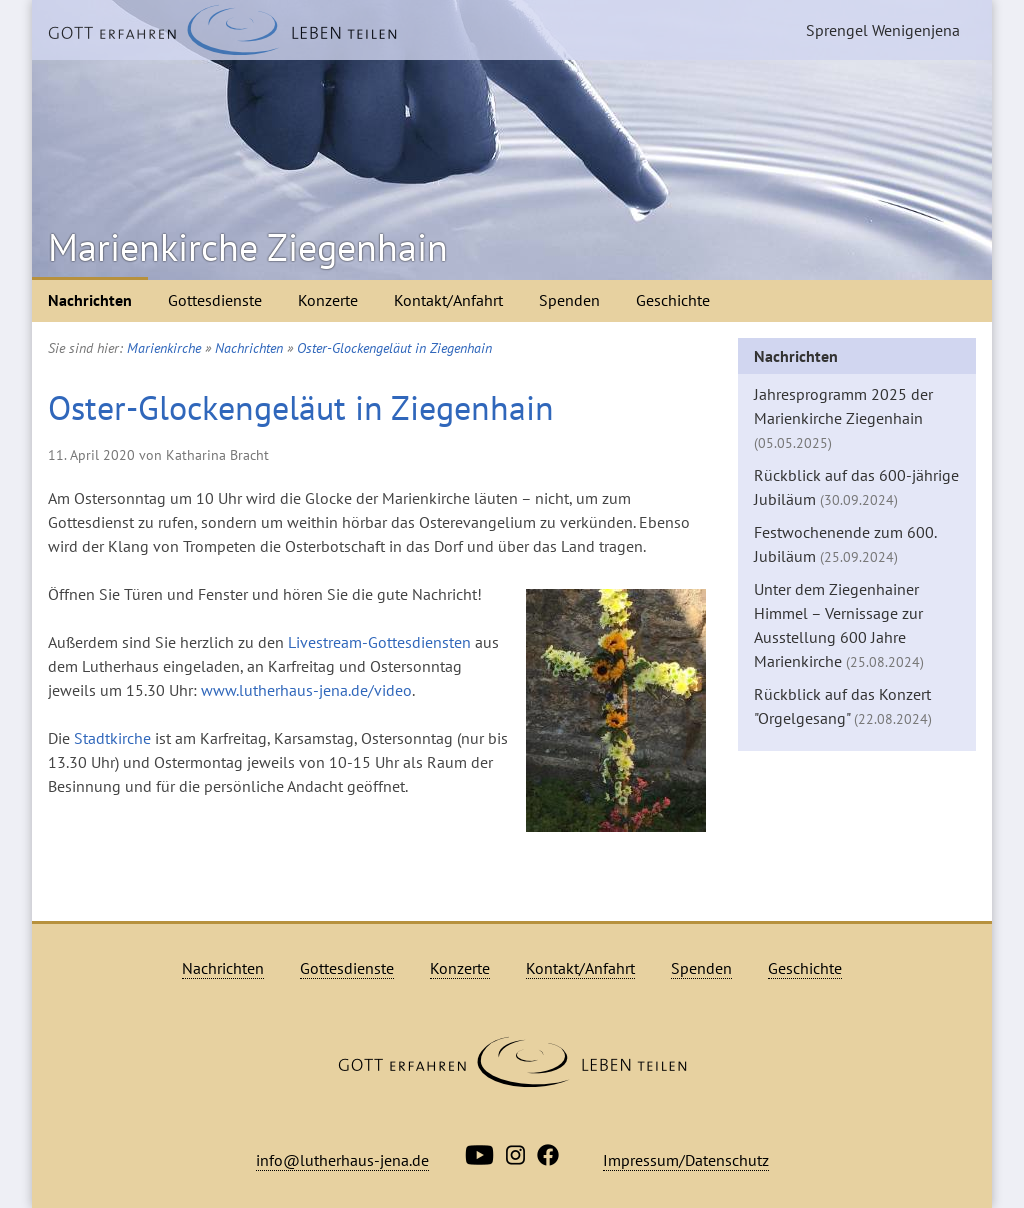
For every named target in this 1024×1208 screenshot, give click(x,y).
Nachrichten (90, 300)
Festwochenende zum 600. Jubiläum (845, 544)
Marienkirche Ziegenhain (248, 247)
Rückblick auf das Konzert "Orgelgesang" (843, 706)
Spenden (569, 300)
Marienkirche (164, 348)
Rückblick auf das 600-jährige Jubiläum (856, 487)
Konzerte (328, 300)
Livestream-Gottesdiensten (379, 642)
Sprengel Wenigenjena (883, 30)
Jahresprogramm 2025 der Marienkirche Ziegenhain (843, 418)
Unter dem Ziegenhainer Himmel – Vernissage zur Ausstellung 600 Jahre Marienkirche (839, 625)
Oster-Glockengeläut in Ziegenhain (394, 348)
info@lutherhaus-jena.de (342, 1160)
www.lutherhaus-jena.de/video (306, 690)
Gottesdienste (215, 300)
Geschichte (673, 300)
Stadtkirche (112, 738)
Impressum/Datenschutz (686, 1160)
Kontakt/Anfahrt (448, 300)
